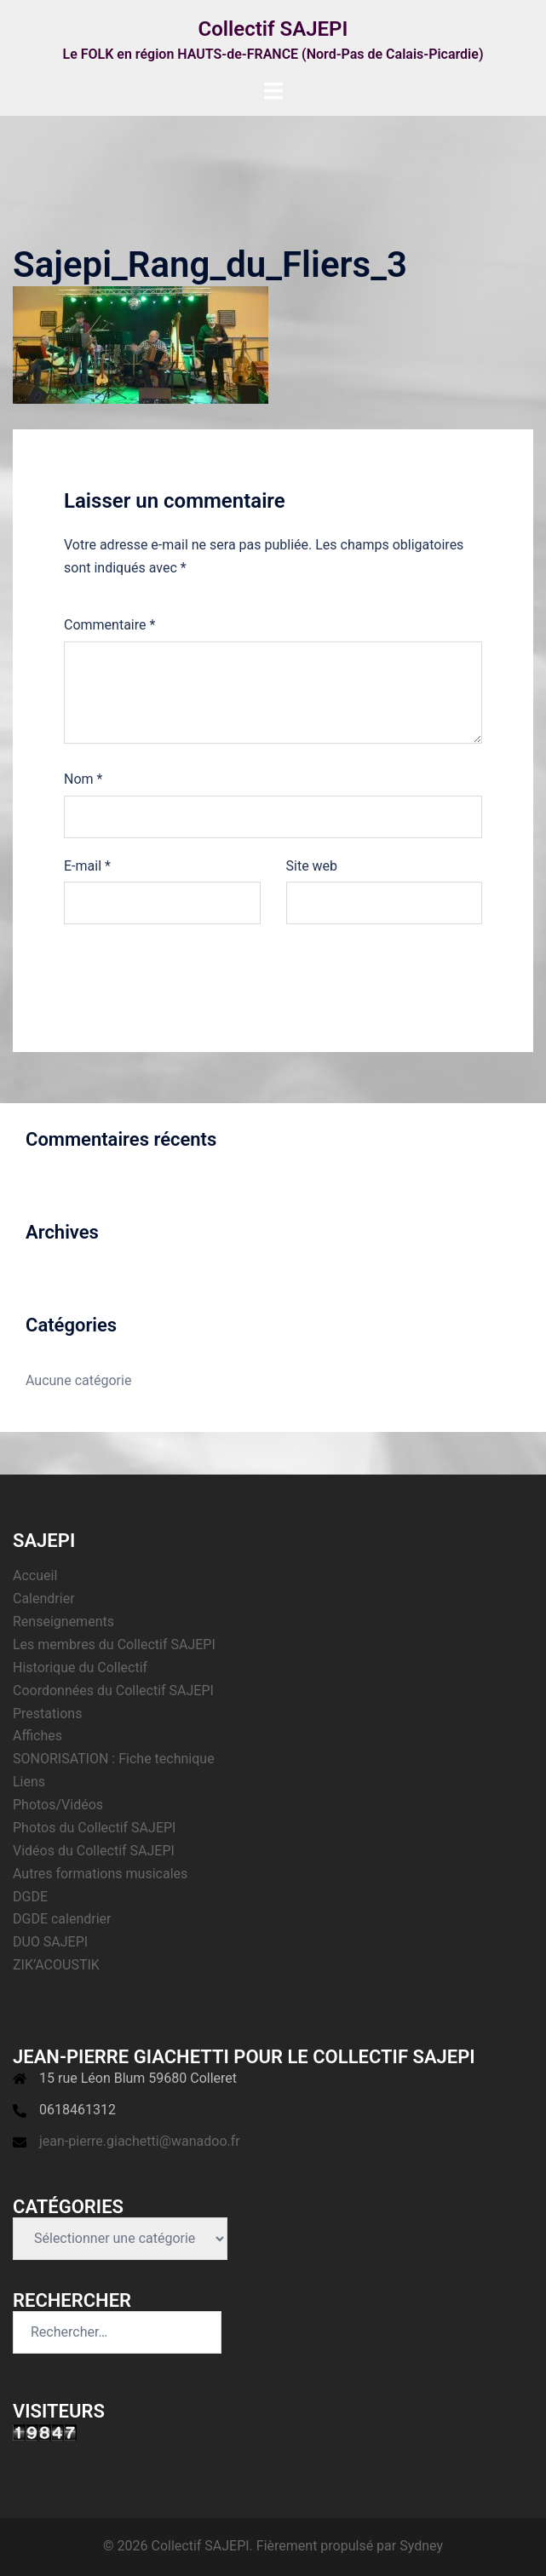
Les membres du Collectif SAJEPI (114, 1644)
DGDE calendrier (62, 1919)
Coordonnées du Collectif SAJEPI (113, 1690)
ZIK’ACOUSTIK (56, 1965)
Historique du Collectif (80, 1667)
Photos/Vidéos (58, 1805)
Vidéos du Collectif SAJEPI (94, 1851)
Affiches (37, 1736)
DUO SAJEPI (50, 1942)
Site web (312, 866)
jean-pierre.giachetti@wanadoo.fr (139, 2141)
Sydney (421, 2546)
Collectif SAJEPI (273, 29)
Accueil (35, 1575)
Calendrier (44, 1598)
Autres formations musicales (100, 1874)
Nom (83, 779)
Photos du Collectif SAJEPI (94, 1828)
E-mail (87, 866)
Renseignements (63, 1621)
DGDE (30, 1897)
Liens (29, 1782)
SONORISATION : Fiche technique (114, 1759)
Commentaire (109, 625)
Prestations (47, 1713)
